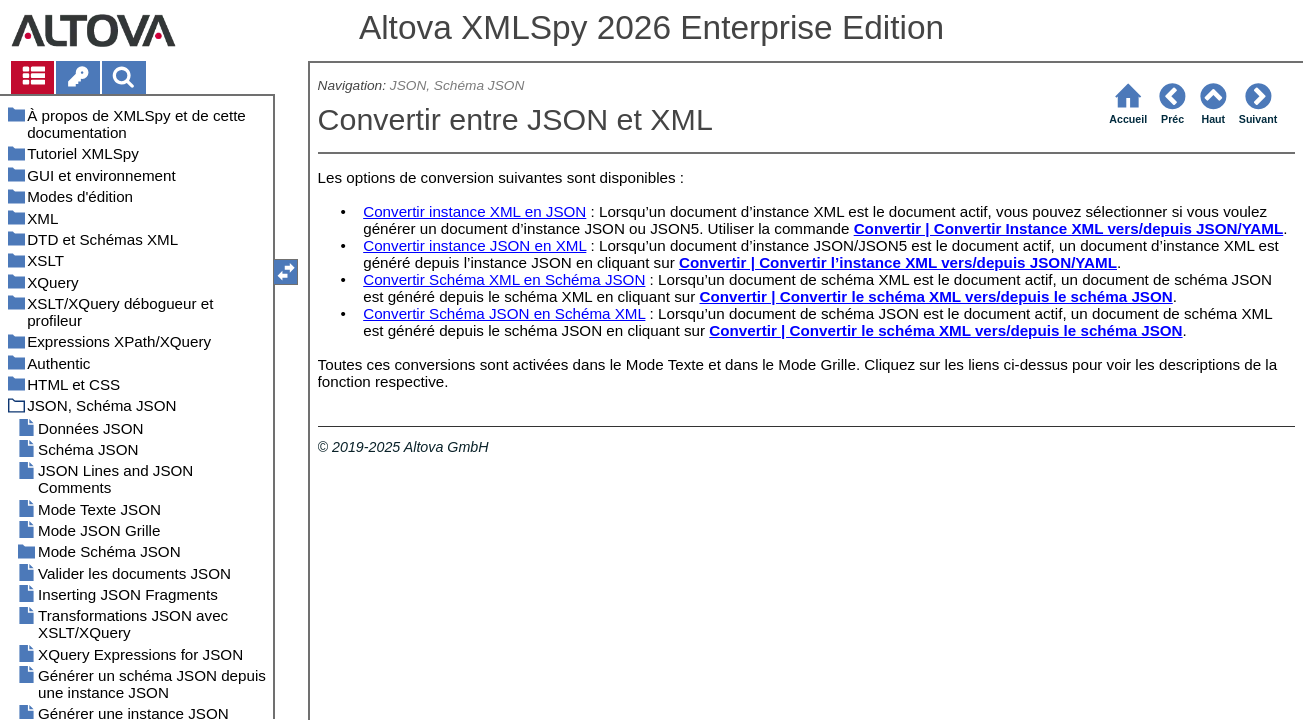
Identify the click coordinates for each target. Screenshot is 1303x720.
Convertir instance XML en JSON (474, 211)
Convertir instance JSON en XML (474, 245)
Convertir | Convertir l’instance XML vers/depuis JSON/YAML (898, 262)
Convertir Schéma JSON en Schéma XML (504, 313)
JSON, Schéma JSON (457, 85)
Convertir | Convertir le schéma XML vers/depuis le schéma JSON (935, 296)
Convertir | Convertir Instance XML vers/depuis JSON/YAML (1069, 228)
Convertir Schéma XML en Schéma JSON (504, 279)
